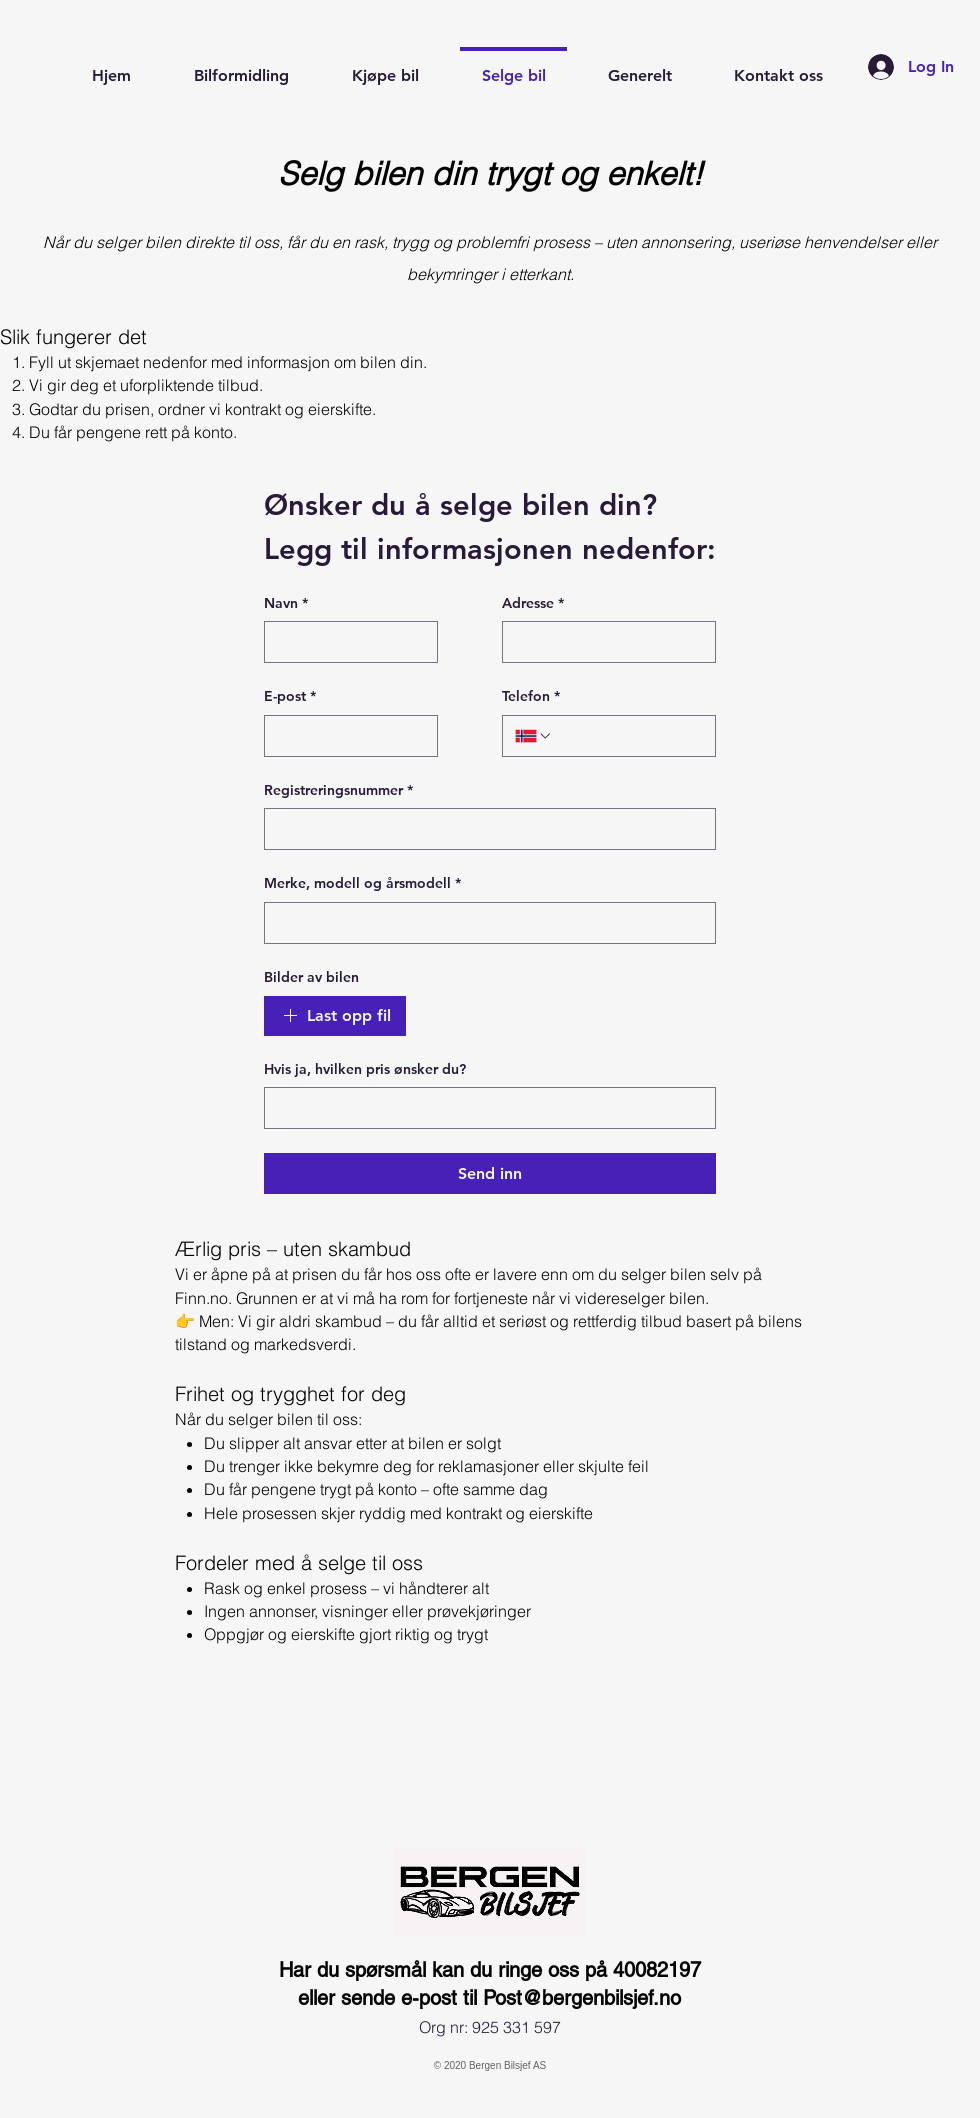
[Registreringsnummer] (484, 829)
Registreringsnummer (338, 791)
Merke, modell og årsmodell (362, 884)
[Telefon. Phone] (628, 736)
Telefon (531, 697)
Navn (286, 604)
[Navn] (345, 642)
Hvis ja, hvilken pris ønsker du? (365, 1069)
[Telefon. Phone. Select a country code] (534, 736)
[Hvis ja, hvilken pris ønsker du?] (484, 1108)
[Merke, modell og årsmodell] (484, 923)
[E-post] (345, 736)
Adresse (533, 604)
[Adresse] (603, 642)
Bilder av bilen (311, 977)
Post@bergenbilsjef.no (582, 1998)
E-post (290, 697)
